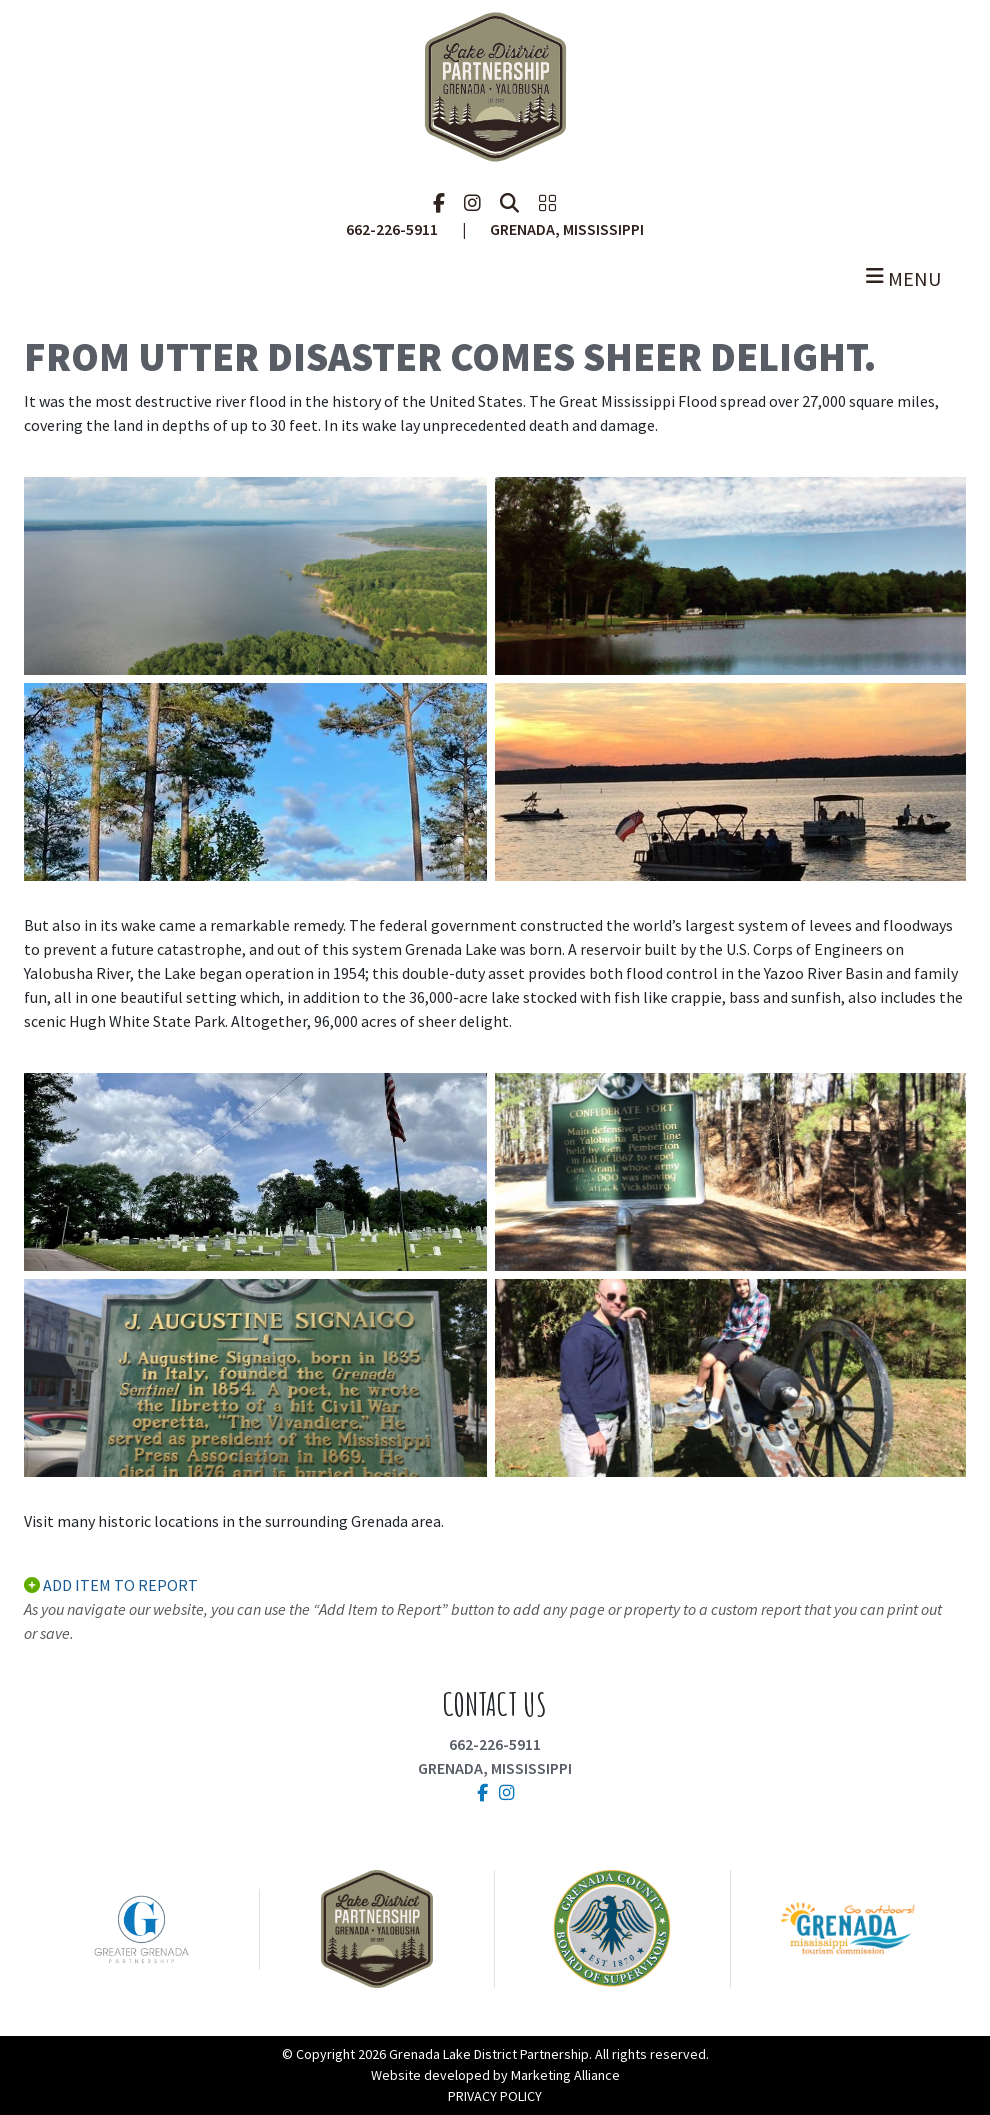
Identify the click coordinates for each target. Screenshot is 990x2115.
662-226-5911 (495, 1744)
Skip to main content (0, 17)
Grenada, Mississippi (495, 1768)
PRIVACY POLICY (495, 2096)
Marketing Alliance (565, 2075)
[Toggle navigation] (495, 279)
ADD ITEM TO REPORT (111, 1585)
